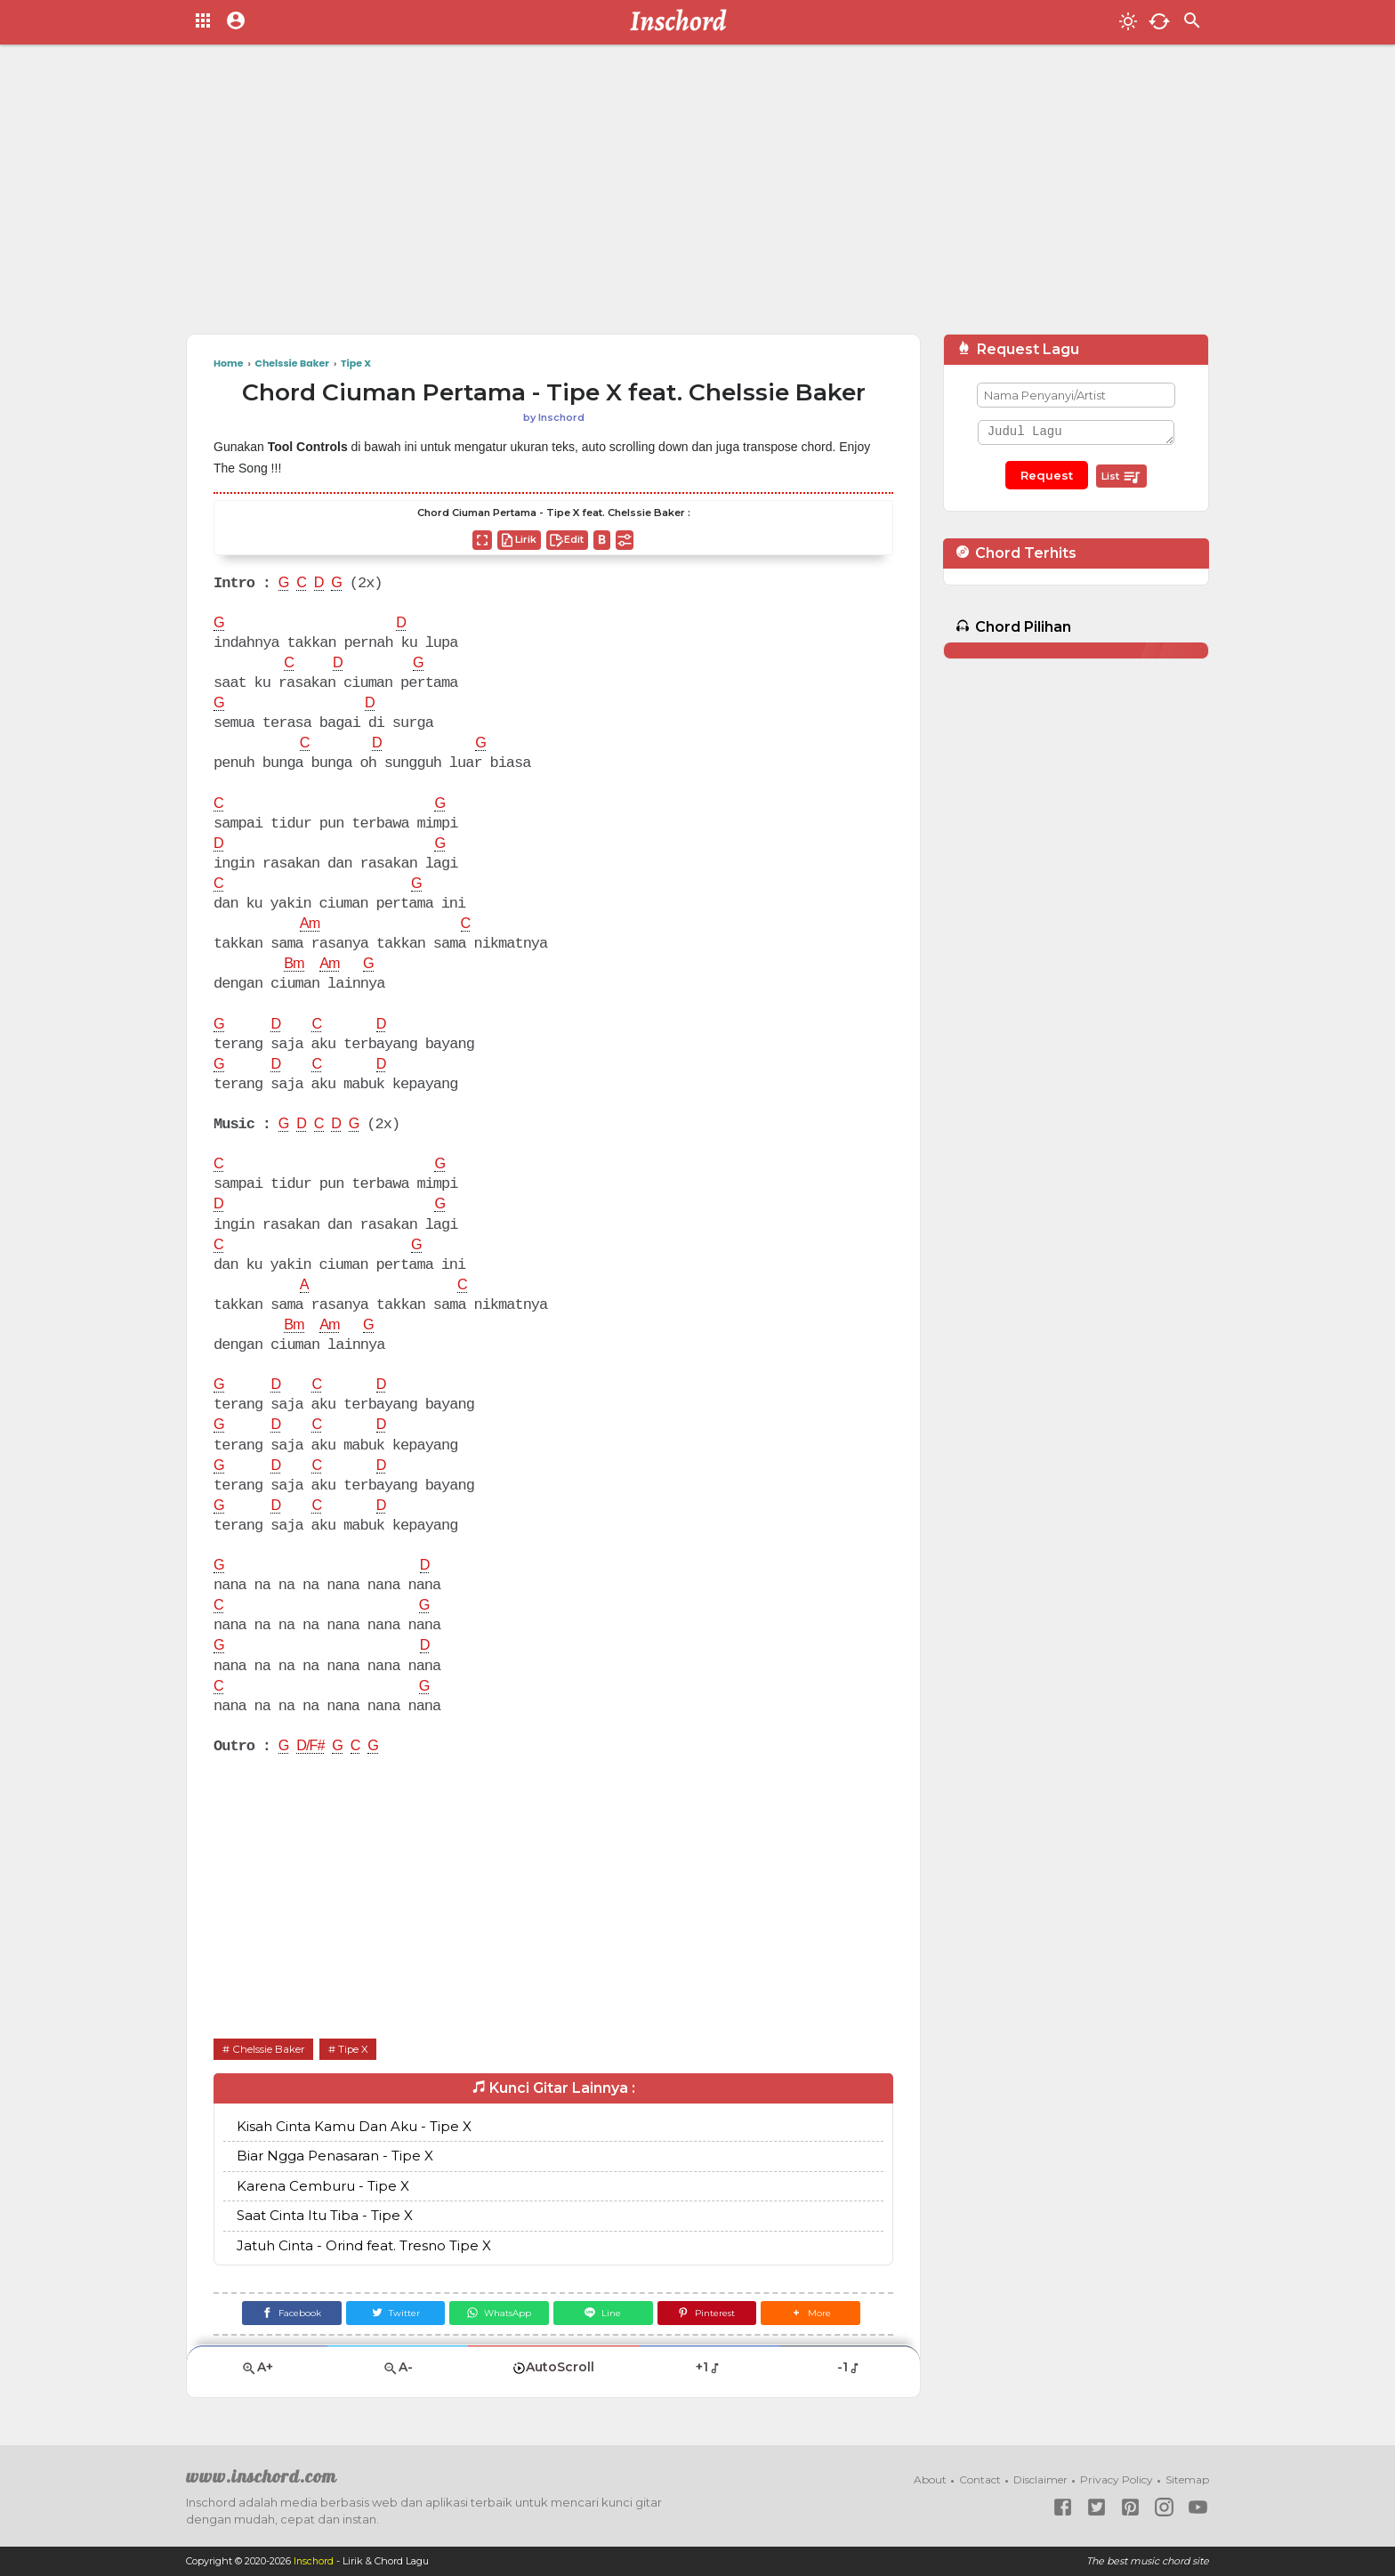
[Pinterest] (711, 2314)
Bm (294, 964)
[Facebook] (285, 2314)
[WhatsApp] (498, 2314)
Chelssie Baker (268, 2048)
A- (398, 2368)
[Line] (604, 2314)
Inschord (314, 2562)
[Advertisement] (697, 195)
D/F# (312, 1747)
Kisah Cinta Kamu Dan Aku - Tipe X (354, 2126)
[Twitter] (392, 2314)
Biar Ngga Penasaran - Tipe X (335, 2156)
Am (310, 924)
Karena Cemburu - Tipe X (323, 2185)
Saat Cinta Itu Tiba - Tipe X (325, 2216)
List (1121, 477)
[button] (817, 2314)
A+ (257, 2368)
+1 (709, 2368)
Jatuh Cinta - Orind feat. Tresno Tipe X (364, 2245)
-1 (849, 2368)
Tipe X (354, 2048)
